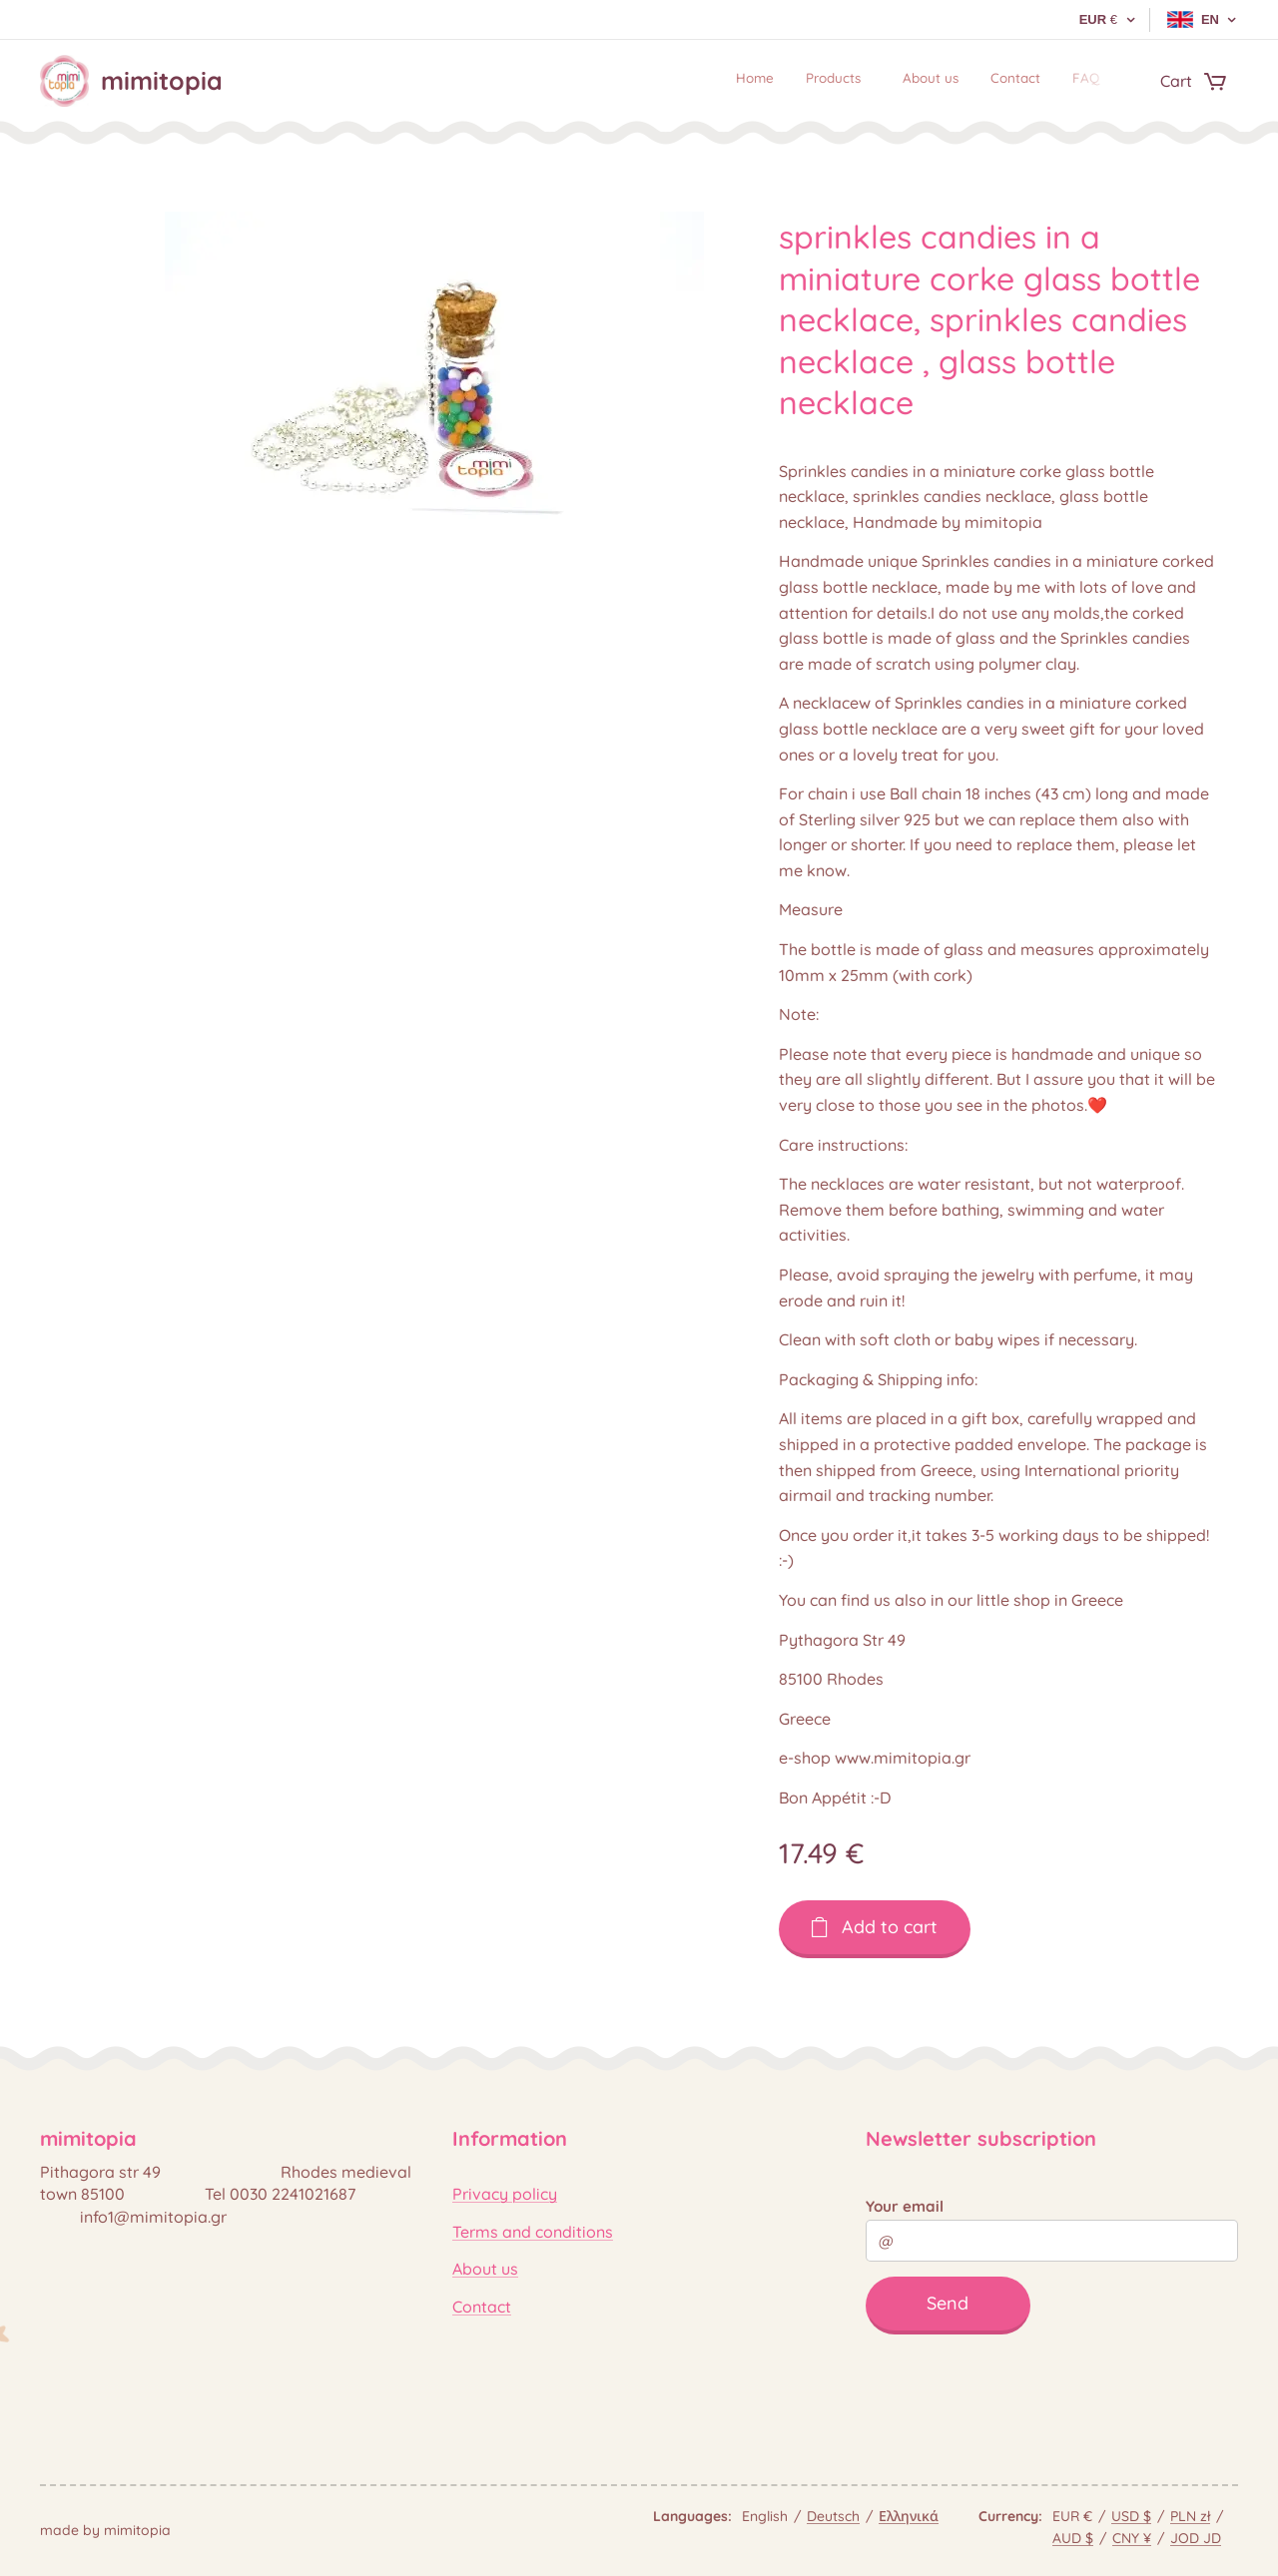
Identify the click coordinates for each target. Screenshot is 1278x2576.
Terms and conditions (532, 2232)
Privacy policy (504, 2194)
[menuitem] (967, 81)
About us (485, 2269)
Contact (481, 2307)
